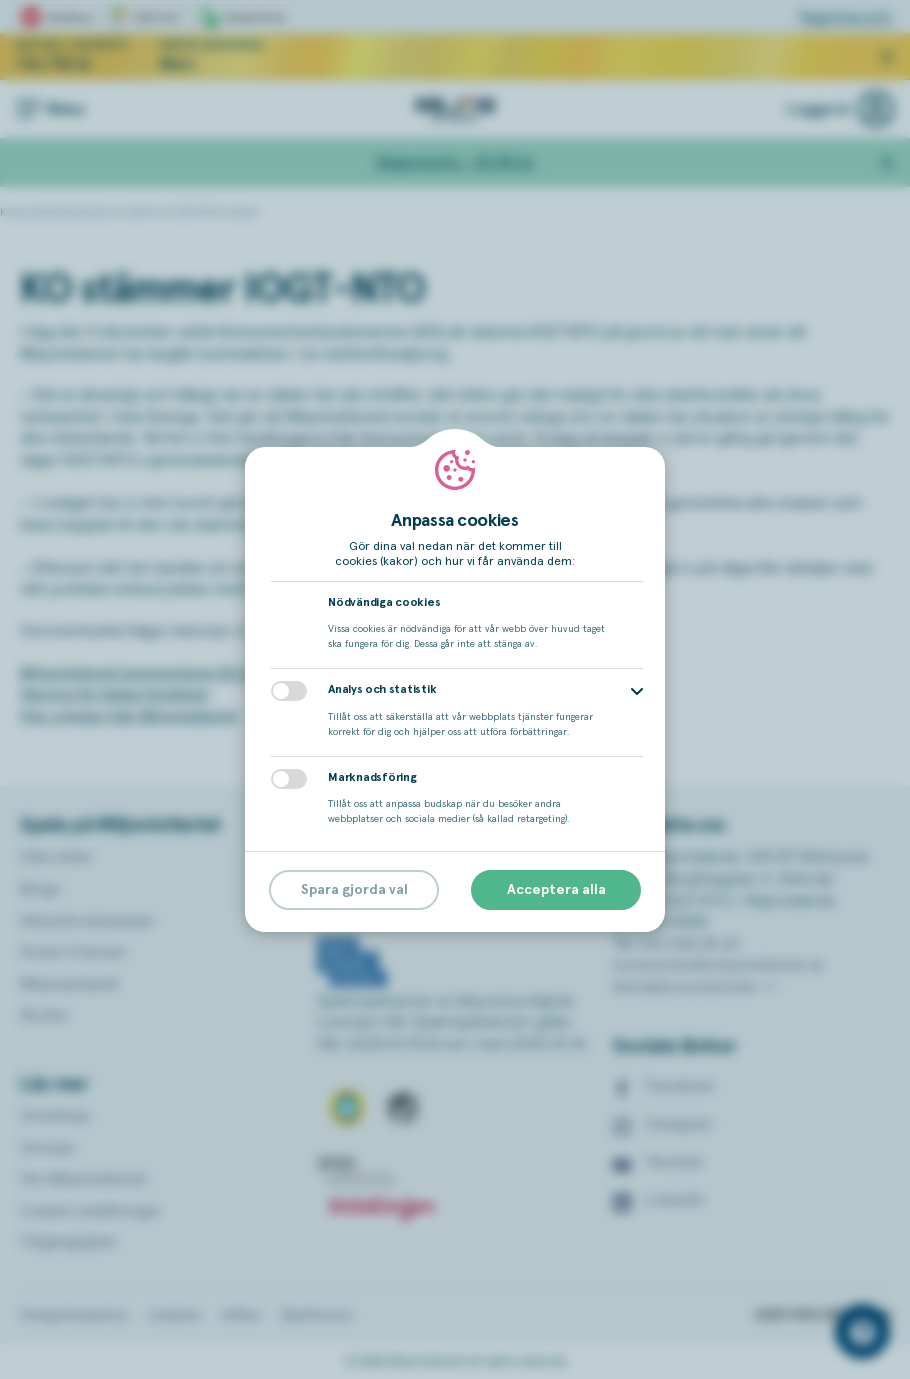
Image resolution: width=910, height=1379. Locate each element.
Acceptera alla (556, 890)
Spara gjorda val (354, 890)
